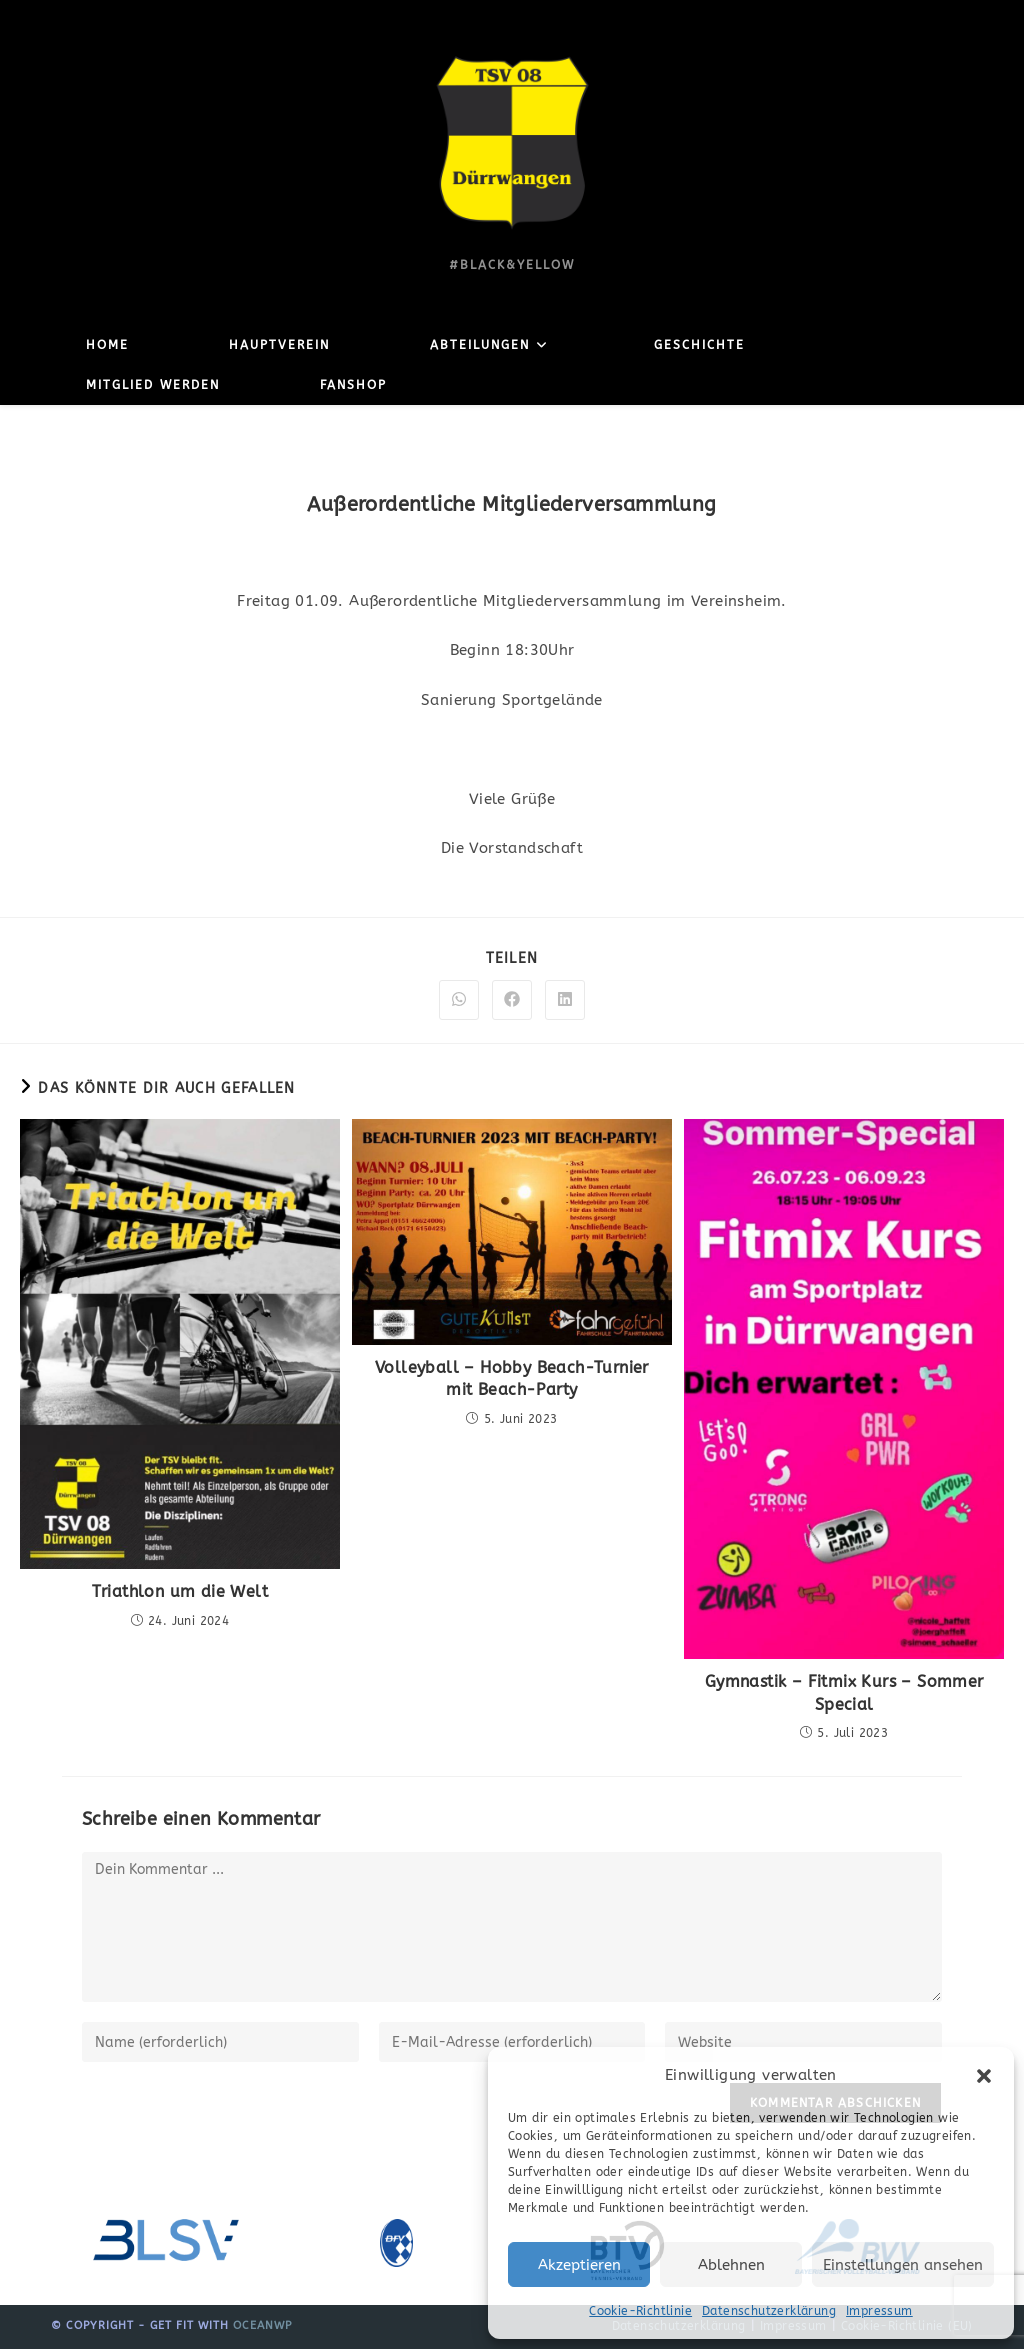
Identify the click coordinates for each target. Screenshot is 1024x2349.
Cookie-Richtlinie (640, 2311)
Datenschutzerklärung (769, 2311)
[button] (984, 2076)
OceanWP (262, 2325)
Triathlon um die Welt (180, 1591)
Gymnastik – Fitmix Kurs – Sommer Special (844, 1692)
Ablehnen (731, 2265)
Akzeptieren (579, 2265)
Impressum (879, 2311)
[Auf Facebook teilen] (512, 1000)
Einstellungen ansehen (903, 2265)
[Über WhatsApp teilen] (459, 1000)
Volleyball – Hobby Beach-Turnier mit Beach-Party (512, 1378)
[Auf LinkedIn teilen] (565, 1000)
